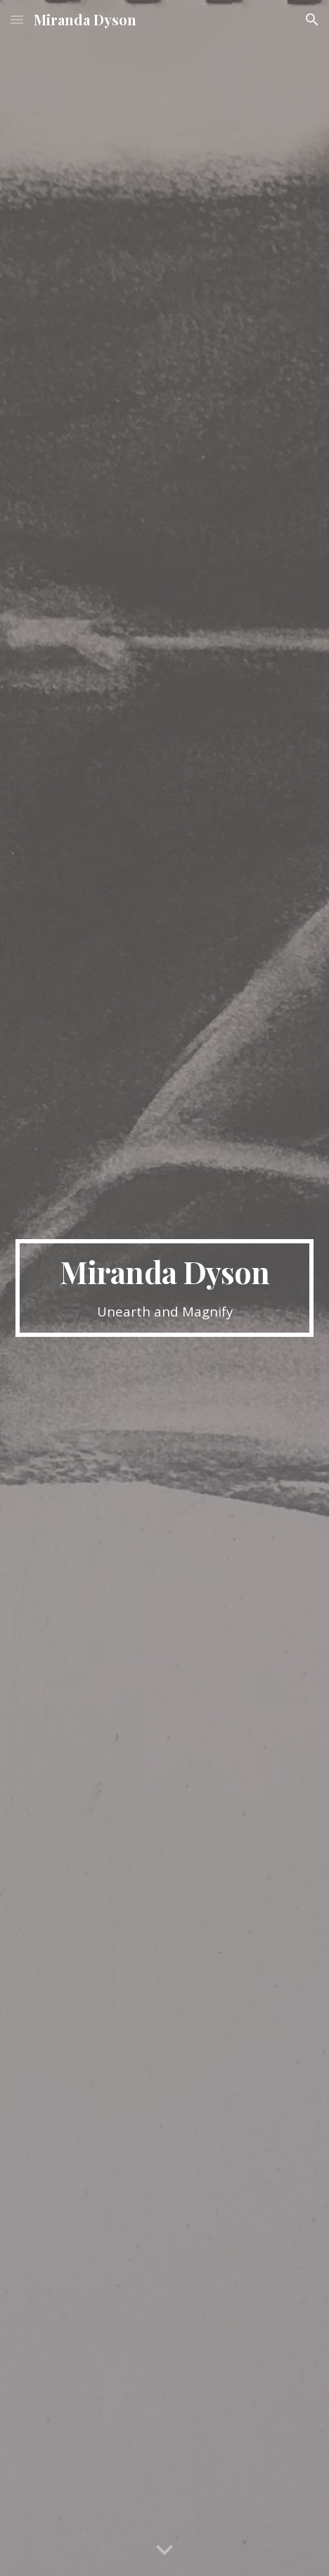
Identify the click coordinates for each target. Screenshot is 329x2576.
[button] (17, 19)
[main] (164, 1288)
